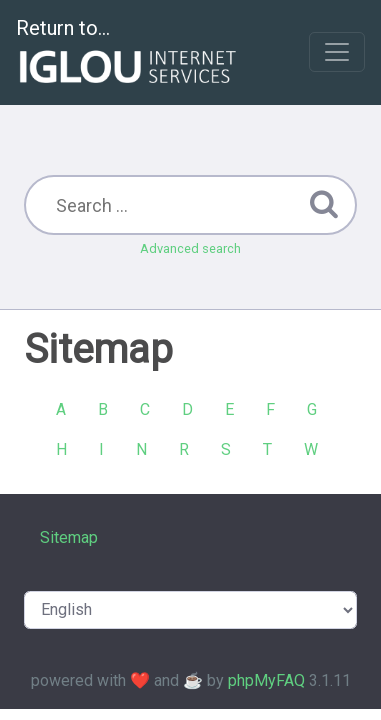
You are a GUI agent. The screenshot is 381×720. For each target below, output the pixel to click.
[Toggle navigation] (337, 52)
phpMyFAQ (266, 680)
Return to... (128, 53)
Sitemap (69, 537)
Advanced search (190, 248)
